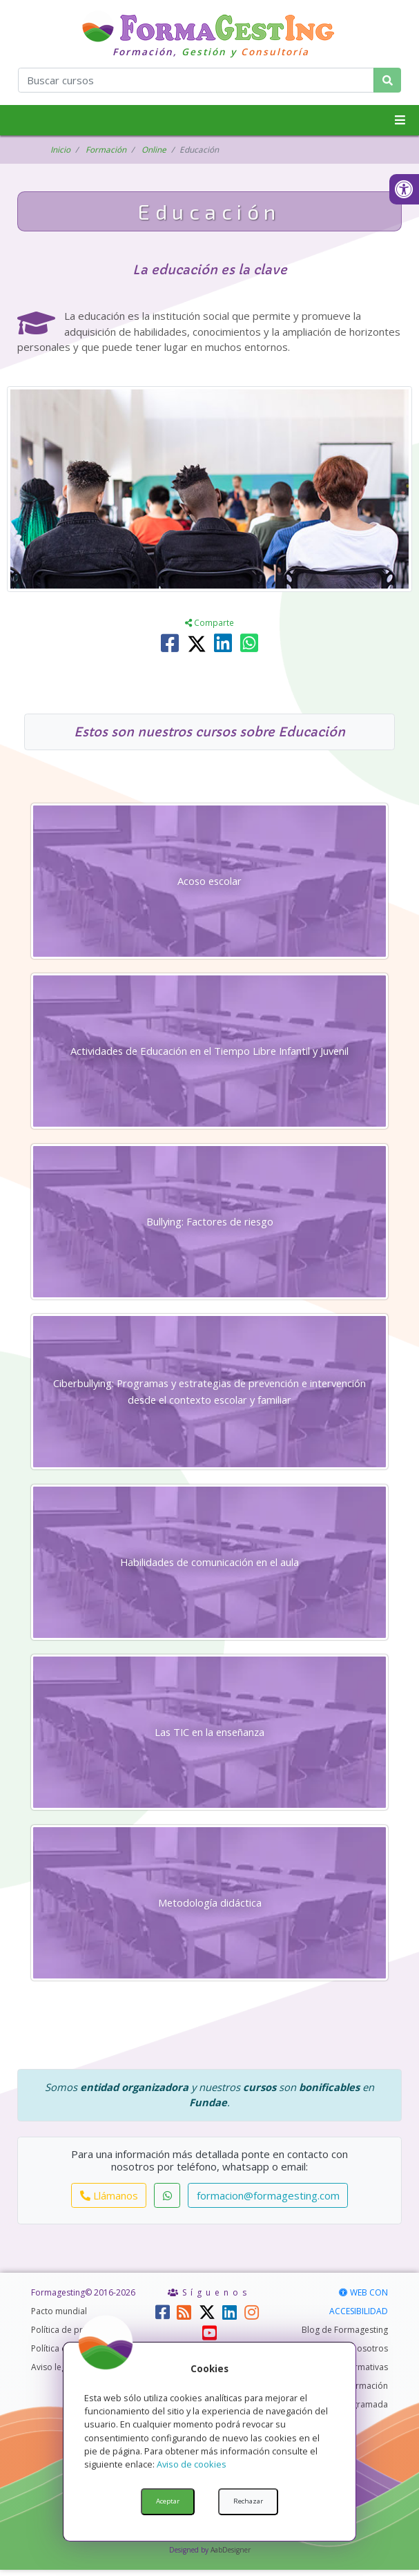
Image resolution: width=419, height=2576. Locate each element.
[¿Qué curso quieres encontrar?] (196, 80)
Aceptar (167, 2501)
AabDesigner (231, 2556)
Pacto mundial (59, 2317)
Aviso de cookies (191, 2464)
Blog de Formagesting (345, 2336)
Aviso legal (52, 2373)
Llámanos (109, 2201)
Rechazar (248, 2501)
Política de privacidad (73, 2336)
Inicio (60, 149)
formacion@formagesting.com (268, 2201)
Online (154, 149)
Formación (106, 149)
